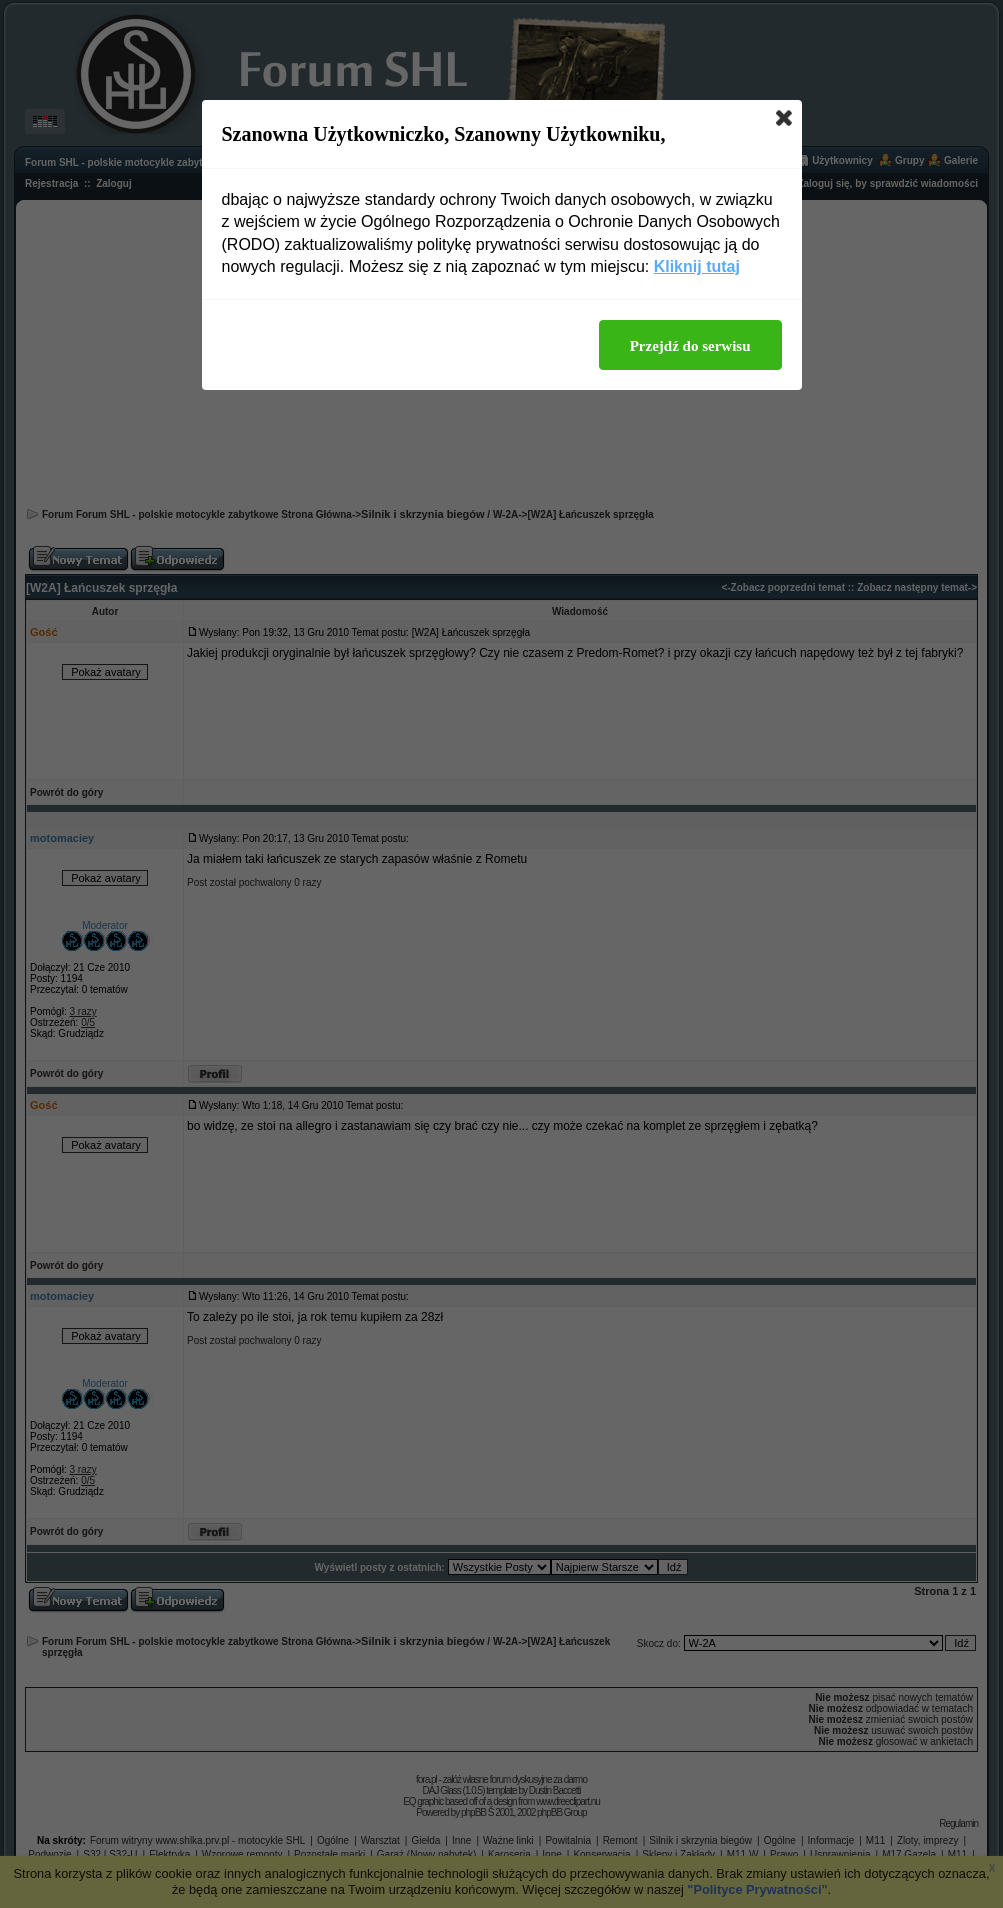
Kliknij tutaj (697, 266)
